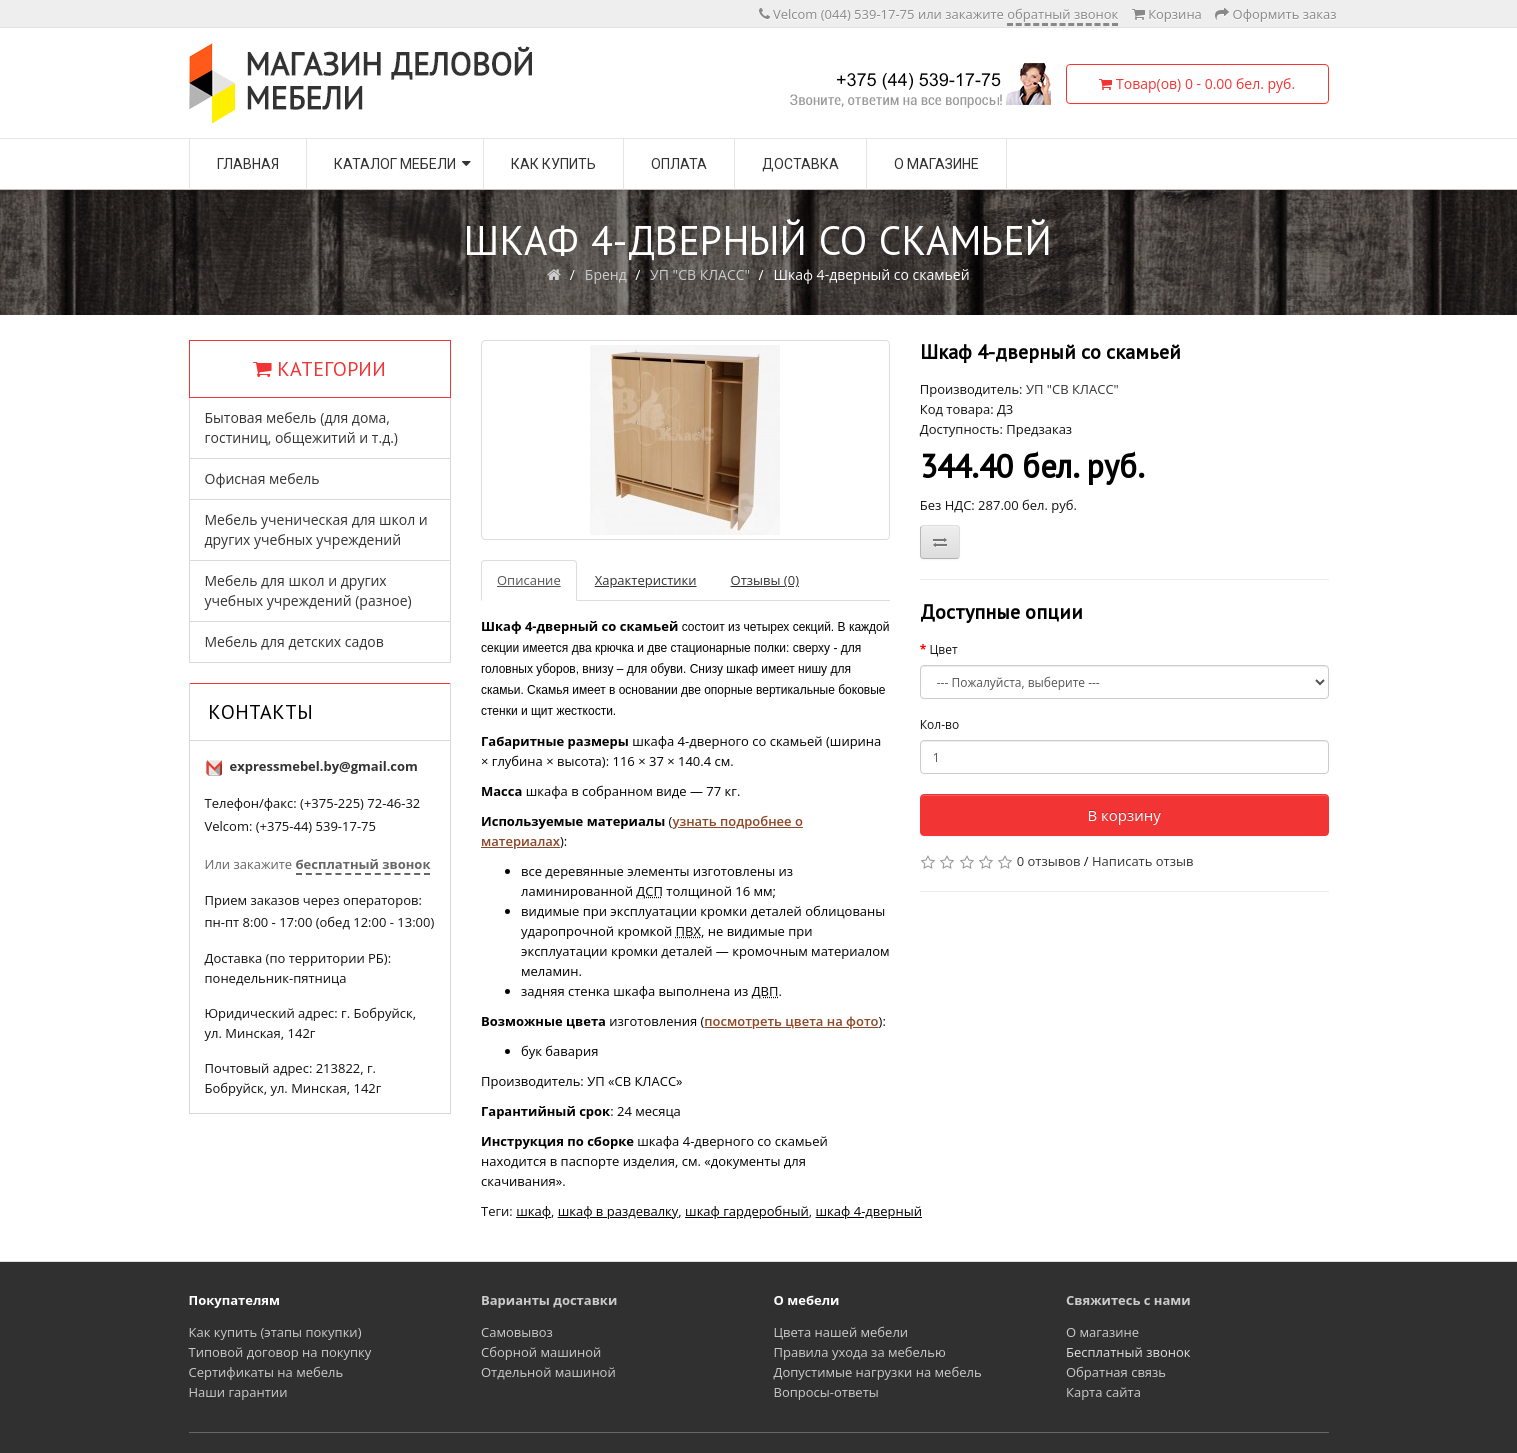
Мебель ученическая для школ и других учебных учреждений (316, 529)
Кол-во (939, 724)
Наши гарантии (238, 1392)
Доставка (800, 164)
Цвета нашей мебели (841, 1332)
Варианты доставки (549, 1300)
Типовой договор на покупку (280, 1352)
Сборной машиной (541, 1352)
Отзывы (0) (765, 580)
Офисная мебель (262, 478)
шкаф (533, 1211)
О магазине (936, 164)
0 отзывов (1049, 861)
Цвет (943, 649)
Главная (248, 164)
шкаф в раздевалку (618, 1211)
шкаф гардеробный (747, 1211)
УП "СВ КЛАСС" (700, 274)
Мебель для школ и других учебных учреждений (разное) (308, 590)
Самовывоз (517, 1332)
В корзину (1123, 815)
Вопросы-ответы (826, 1392)
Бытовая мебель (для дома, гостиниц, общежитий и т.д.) (301, 427)
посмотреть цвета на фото (791, 1021)
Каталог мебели (395, 164)
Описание (529, 580)
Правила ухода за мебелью (860, 1352)
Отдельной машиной (548, 1372)
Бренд (606, 274)
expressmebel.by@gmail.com (324, 766)
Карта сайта (1103, 1392)
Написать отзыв (1142, 861)
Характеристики (646, 580)
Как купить (553, 164)
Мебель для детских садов (294, 641)
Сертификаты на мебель (266, 1372)
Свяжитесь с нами (1128, 1300)
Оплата (679, 164)
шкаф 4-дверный (869, 1211)
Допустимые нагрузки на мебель (878, 1372)
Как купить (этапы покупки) (275, 1332)
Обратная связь (1116, 1372)
